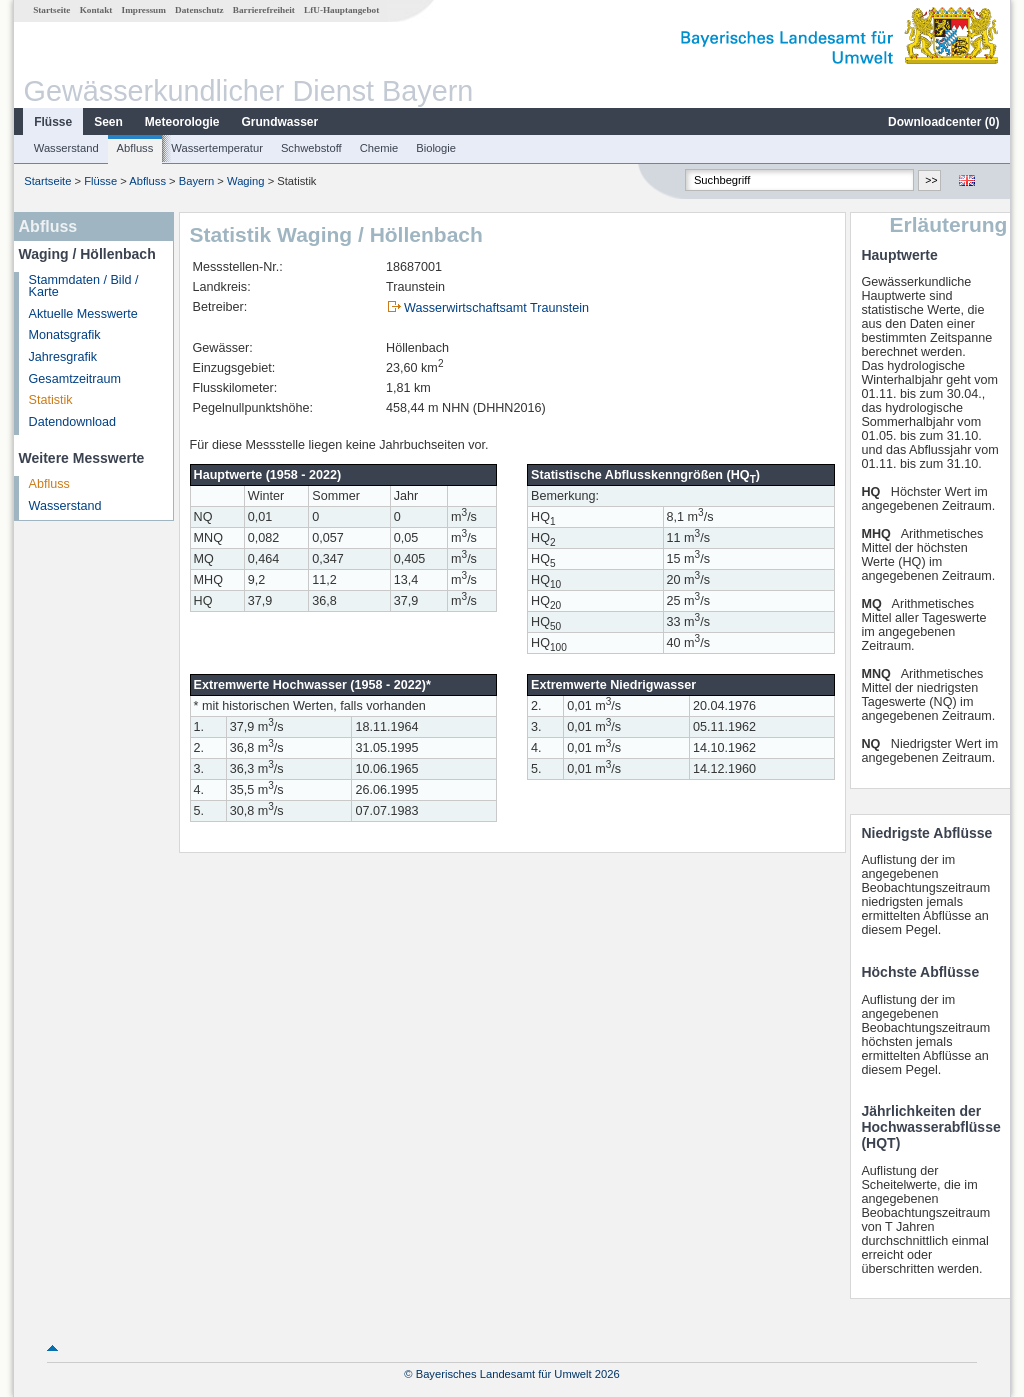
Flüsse (53, 122)
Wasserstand (66, 148)
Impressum (144, 10)
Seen (108, 122)
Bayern (196, 181)
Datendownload (73, 422)
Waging (246, 181)
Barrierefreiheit (264, 10)
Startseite (51, 10)
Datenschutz (199, 10)
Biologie (436, 148)
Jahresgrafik (63, 357)
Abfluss (135, 148)
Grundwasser (280, 122)
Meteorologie (182, 122)
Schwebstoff (311, 148)
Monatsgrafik (65, 335)
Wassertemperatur (217, 148)
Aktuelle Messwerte (83, 314)
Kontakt (96, 10)
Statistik (51, 400)
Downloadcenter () (943, 122)
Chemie (379, 148)
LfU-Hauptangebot (341, 10)
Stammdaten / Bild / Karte (84, 286)
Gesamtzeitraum (75, 379)
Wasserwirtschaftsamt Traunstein (496, 308)
